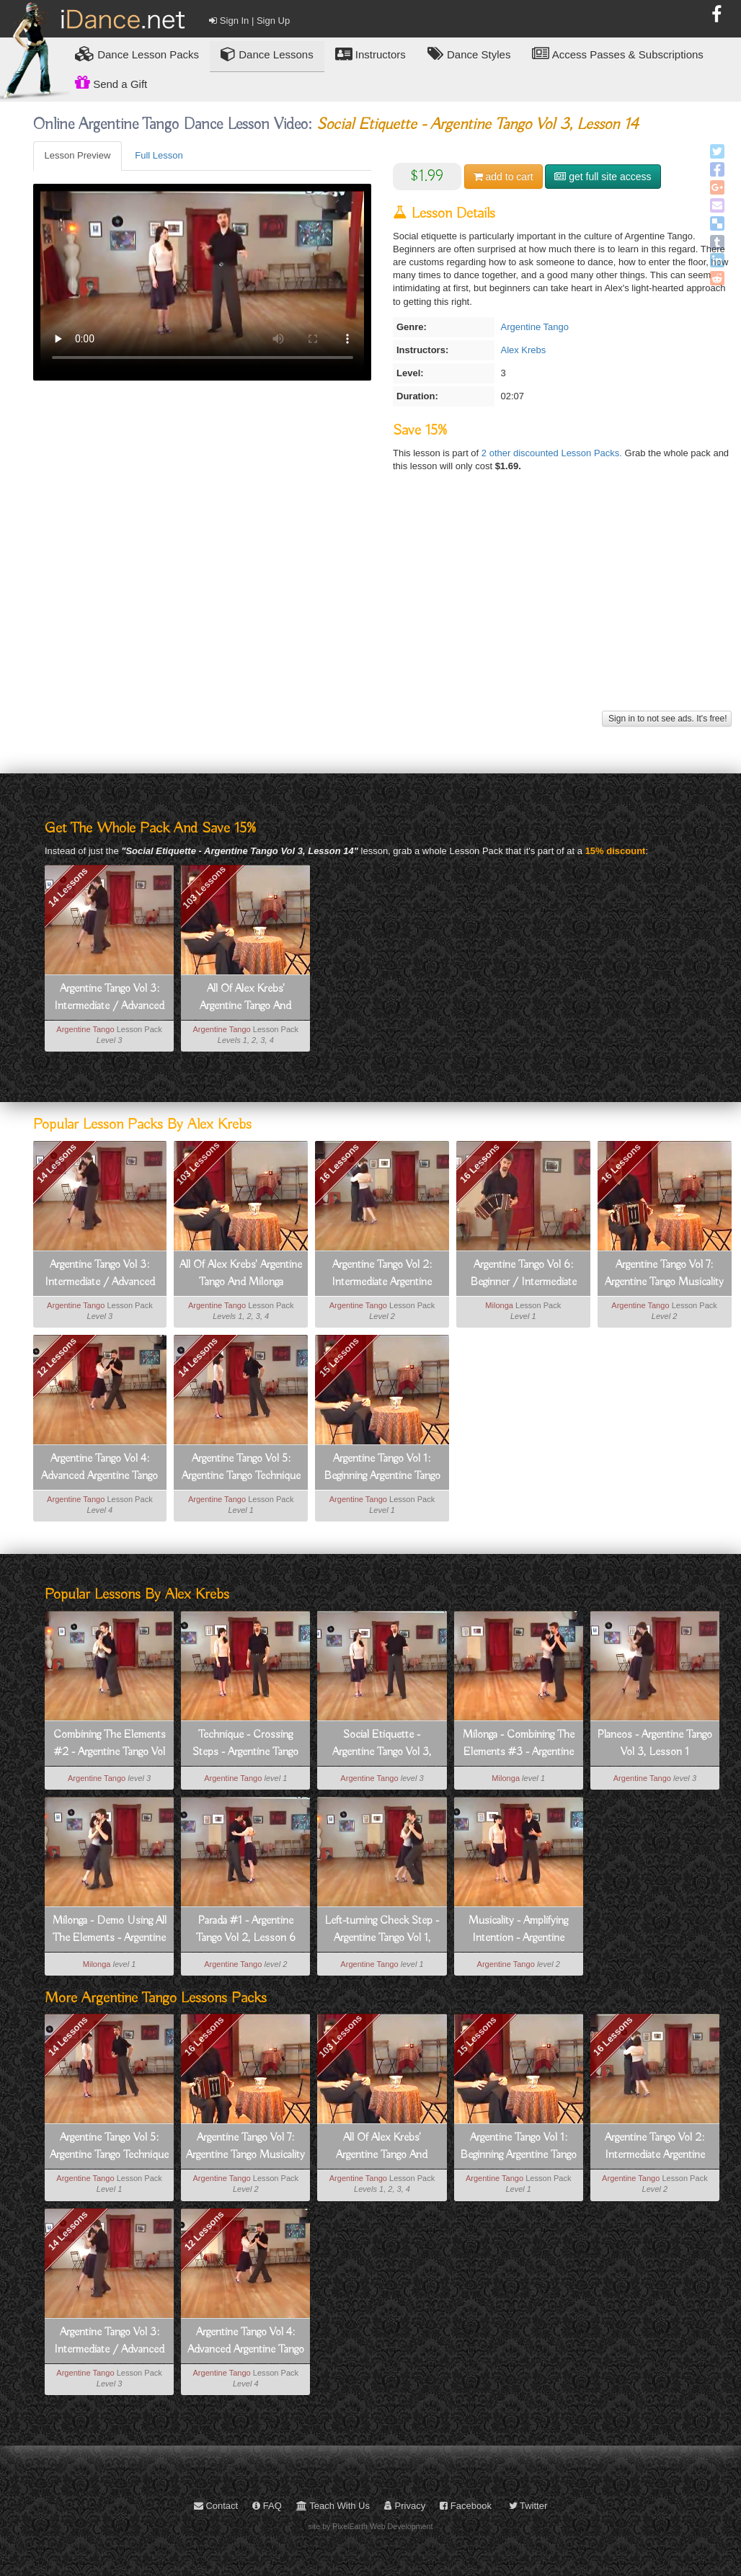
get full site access (602, 176)
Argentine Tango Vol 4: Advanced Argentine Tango (99, 1467)
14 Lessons (67, 887)
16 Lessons (339, 1163)
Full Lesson (158, 155)
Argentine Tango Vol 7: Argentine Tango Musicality (664, 1273)
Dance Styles (469, 53)
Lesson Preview (78, 155)
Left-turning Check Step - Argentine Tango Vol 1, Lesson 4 (381, 1930)
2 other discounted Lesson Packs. (553, 453)
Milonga (499, 1305)
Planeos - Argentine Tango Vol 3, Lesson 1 (654, 1743)
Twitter (528, 2505)
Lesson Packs (137, 53)
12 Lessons (57, 1357)
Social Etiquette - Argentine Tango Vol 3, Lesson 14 (381, 1744)
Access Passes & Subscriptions (617, 53)
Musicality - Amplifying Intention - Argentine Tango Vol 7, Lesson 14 (518, 1930)
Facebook (466, 2505)
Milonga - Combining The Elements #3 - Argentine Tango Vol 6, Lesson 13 (518, 1744)
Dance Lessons (267, 53)
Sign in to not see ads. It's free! (666, 719)
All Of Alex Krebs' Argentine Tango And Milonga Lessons (245, 998)
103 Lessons (204, 887)
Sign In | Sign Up (249, 20)
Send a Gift (111, 82)
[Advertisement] (382, 606)
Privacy (404, 2505)
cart (503, 176)
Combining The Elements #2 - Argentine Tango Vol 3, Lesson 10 (109, 1744)
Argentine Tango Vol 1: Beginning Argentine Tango (382, 1467)
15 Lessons (339, 1357)
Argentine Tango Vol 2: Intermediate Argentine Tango (382, 1274)
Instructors (370, 53)
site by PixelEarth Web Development (371, 2526)
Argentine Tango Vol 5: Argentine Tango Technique (241, 1467)
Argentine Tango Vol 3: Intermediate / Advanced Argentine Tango (109, 998)
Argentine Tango (534, 326)
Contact (216, 2505)
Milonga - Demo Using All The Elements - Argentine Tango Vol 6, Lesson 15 (110, 1930)
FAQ (267, 2505)
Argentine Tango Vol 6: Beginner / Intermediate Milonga (523, 1274)
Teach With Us (333, 2505)
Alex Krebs (523, 350)
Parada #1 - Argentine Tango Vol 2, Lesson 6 (246, 1929)
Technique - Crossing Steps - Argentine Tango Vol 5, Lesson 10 (245, 1744)
